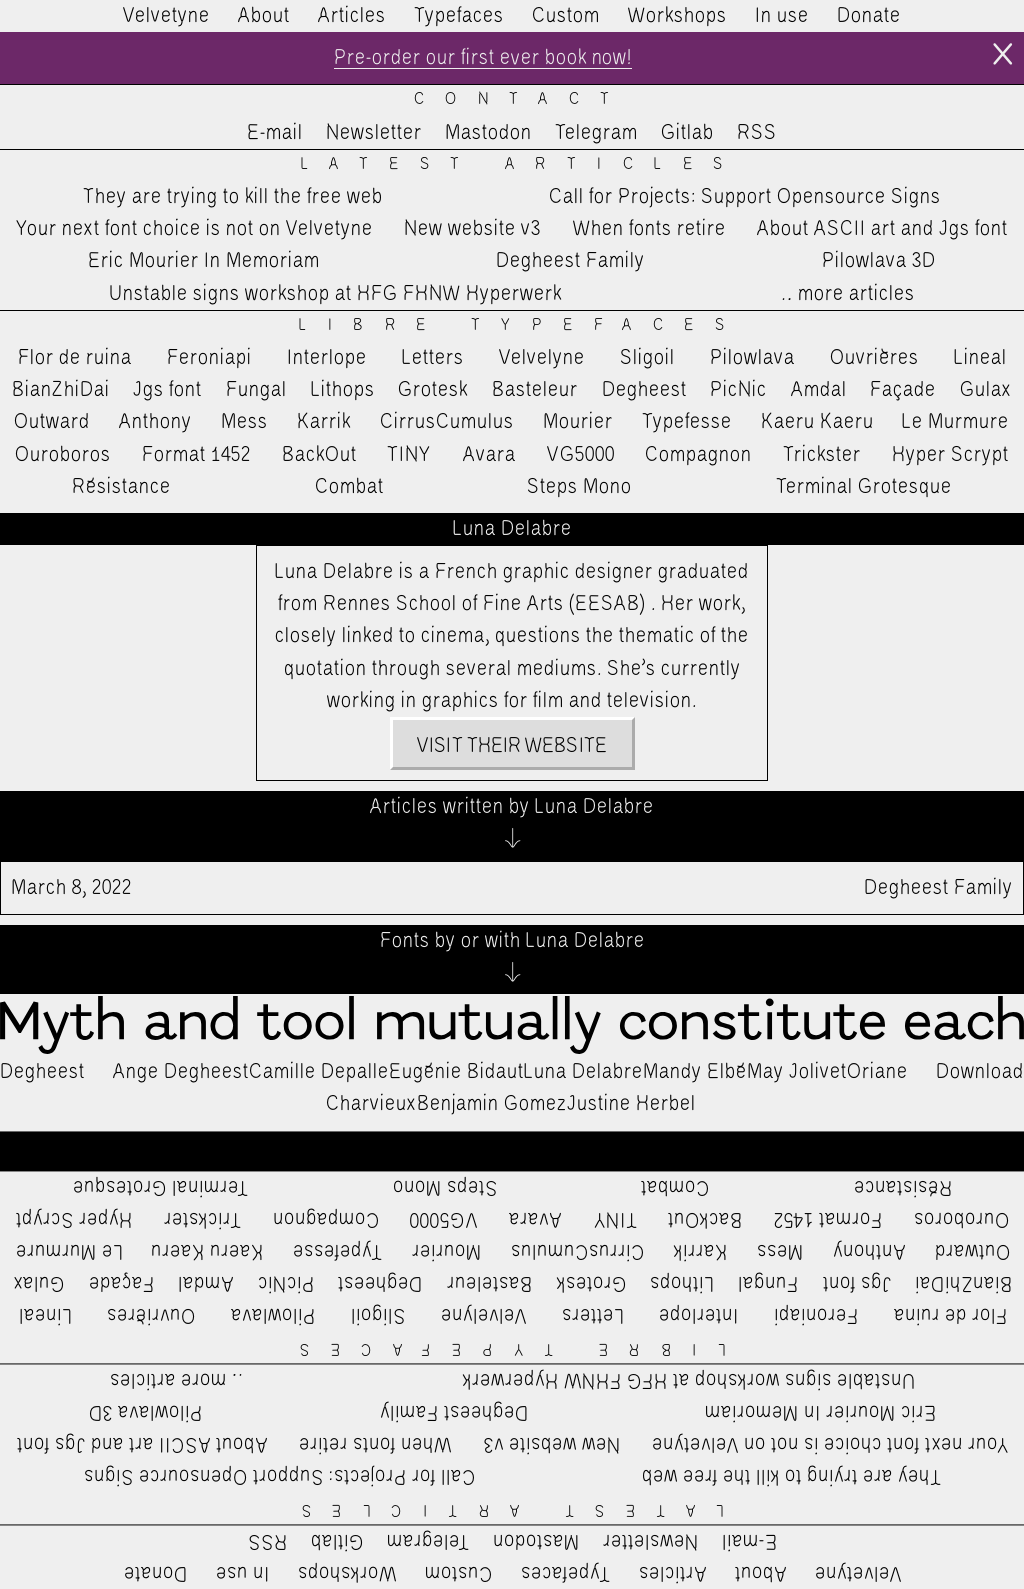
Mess (244, 422)
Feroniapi (209, 358)
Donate (869, 16)
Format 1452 (196, 455)
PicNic (738, 390)
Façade (903, 390)
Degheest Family (570, 262)
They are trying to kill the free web (233, 197)
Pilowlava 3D (879, 262)
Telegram (596, 133)
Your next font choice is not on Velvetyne (194, 229)
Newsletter (374, 133)
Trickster (822, 455)
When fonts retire (649, 229)
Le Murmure (955, 422)
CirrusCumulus (447, 422)
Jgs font (167, 390)
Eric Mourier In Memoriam (204, 262)
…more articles (847, 294)
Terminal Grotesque (864, 487)
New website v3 (472, 229)
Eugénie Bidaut (456, 1072)
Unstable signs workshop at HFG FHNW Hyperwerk (335, 294)
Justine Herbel (631, 1104)
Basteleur (535, 390)
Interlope (327, 358)
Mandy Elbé (695, 1072)
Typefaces (459, 16)
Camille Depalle (319, 1072)
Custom (566, 16)
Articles (352, 16)
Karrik (324, 422)
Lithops (343, 390)
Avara (489, 455)
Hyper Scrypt (950, 455)
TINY (409, 455)
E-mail (275, 133)
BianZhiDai (61, 390)
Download (980, 1072)
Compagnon (698, 455)
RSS (757, 133)
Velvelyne (542, 358)
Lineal (980, 358)
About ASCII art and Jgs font (882, 229)
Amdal (819, 390)
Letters (433, 358)
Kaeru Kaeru (817, 422)
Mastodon (488, 133)
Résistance (121, 487)
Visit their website (512, 746)
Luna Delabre (583, 1072)
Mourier (578, 422)
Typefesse (687, 422)
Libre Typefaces (522, 325)
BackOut (319, 455)
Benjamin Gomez (492, 1104)
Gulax (986, 390)
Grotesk (433, 390)
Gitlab (687, 133)
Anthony (155, 422)
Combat (349, 487)
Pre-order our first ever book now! (482, 58)
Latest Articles (522, 164)
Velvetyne (166, 16)
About (264, 16)
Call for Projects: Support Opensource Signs (745, 197)
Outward (52, 422)
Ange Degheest (181, 1072)
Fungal (256, 390)
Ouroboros (63, 455)
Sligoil (647, 358)
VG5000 (581, 455)
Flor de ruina (75, 358)
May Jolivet (797, 1072)
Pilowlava (752, 358)
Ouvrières (874, 358)
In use (782, 16)
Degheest (644, 390)
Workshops (677, 16)
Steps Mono (579, 487)
